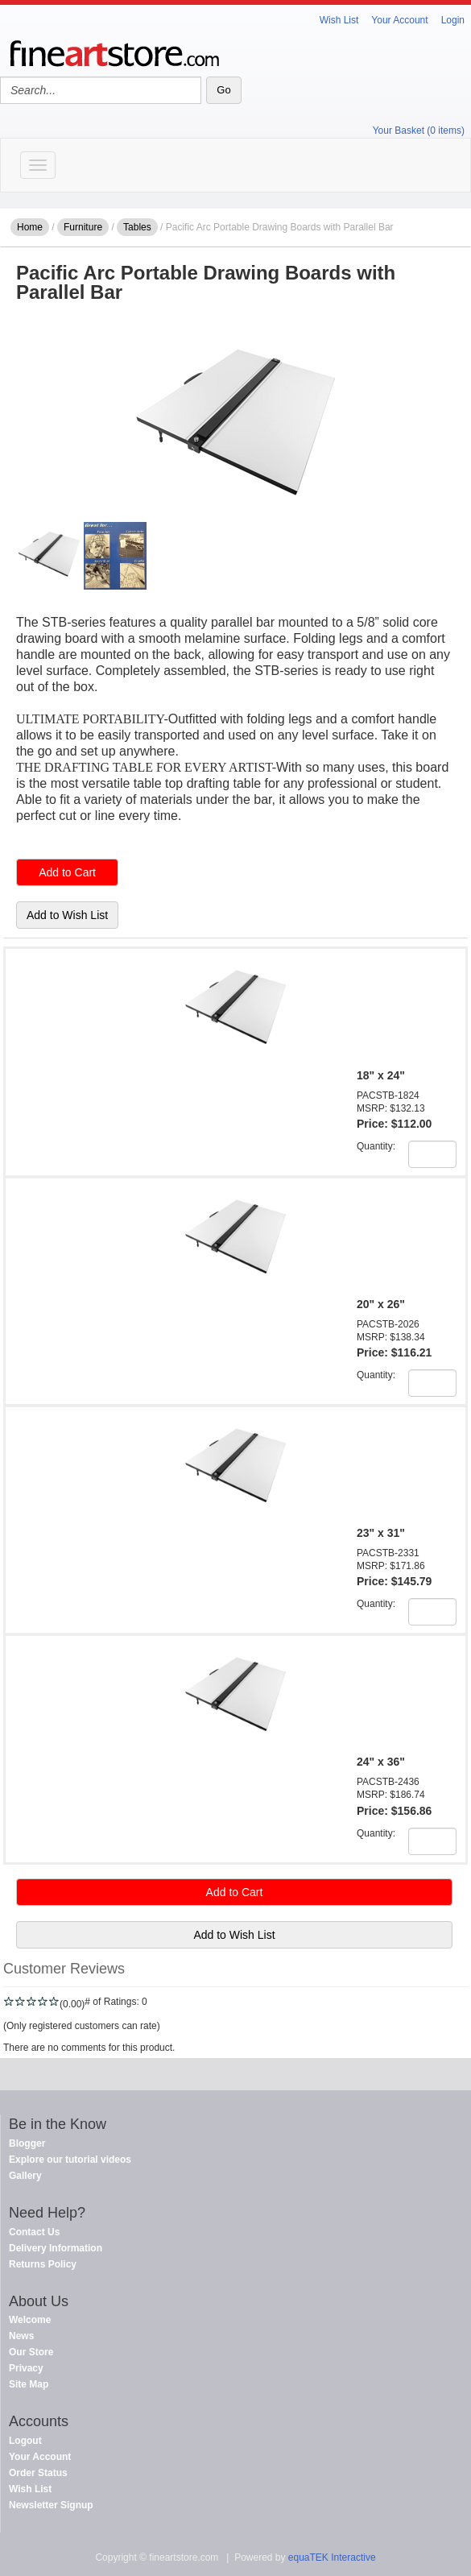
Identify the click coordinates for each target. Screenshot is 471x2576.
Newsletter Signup (51, 2505)
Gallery (25, 2175)
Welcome (30, 2319)
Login (453, 20)
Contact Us (34, 2232)
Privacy (26, 2368)
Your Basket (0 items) (419, 130)
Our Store (31, 2352)
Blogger (27, 2143)
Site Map (28, 2384)
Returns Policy (42, 2264)
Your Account (399, 20)
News (21, 2336)
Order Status (38, 2473)
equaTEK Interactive (332, 2557)
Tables (137, 227)
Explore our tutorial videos (70, 2159)
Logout (25, 2440)
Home (30, 227)
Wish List (339, 20)
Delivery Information (55, 2248)
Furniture (83, 227)
